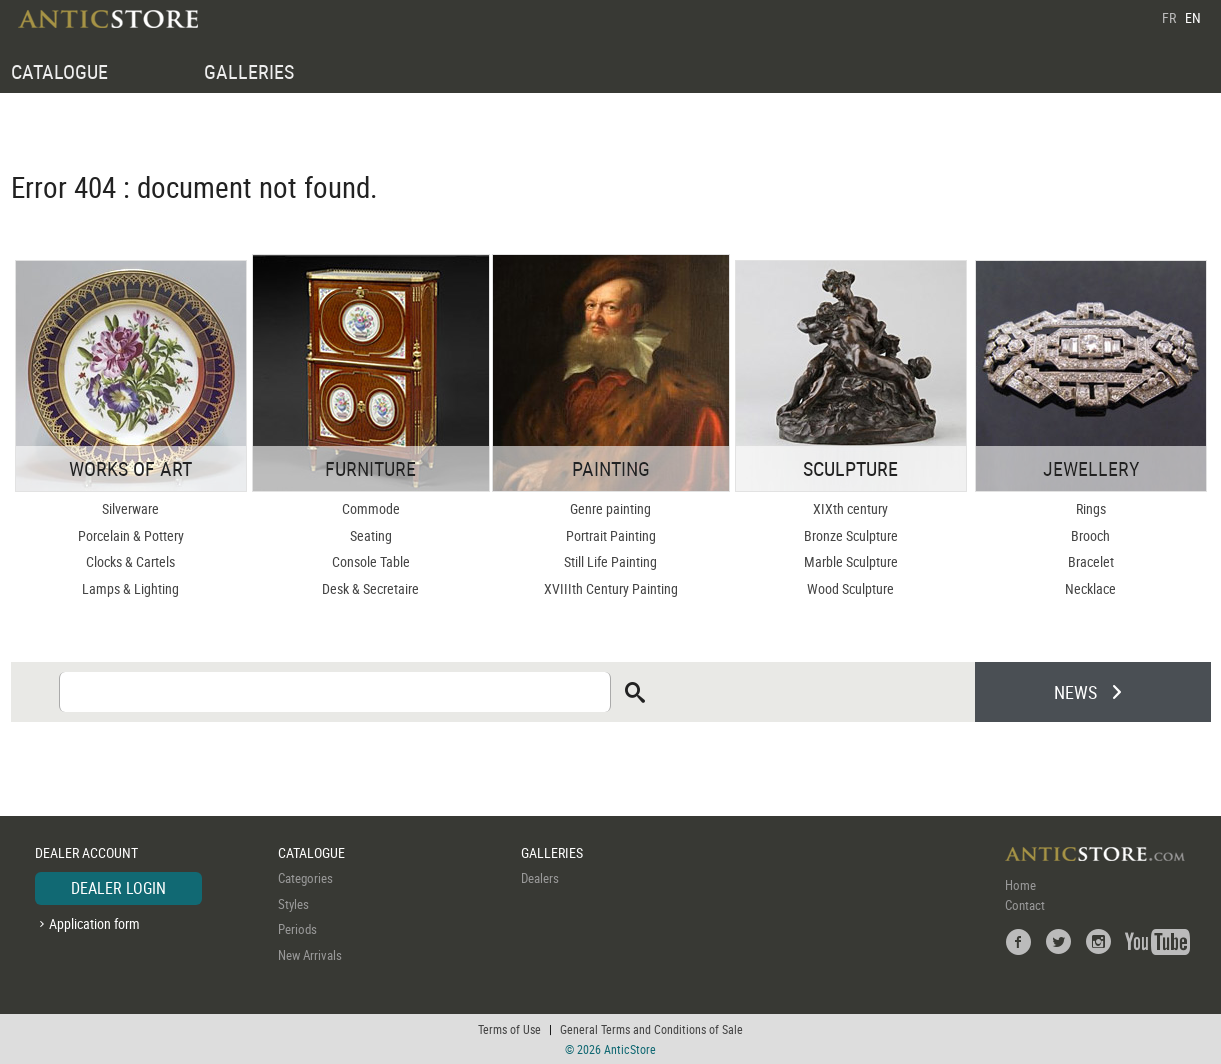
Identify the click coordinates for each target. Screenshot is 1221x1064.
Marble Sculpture (851, 561)
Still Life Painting (610, 561)
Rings (1091, 508)
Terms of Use (509, 1029)
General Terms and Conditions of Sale (651, 1029)
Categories (305, 878)
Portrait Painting (611, 535)
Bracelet (1091, 561)
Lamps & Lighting (130, 588)
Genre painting (610, 508)
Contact (1025, 905)
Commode (371, 508)
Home (1020, 885)
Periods (297, 929)
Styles (293, 904)
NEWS (1075, 692)
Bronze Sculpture (851, 535)
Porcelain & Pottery (131, 535)
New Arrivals (310, 955)
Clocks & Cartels (130, 561)
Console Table (371, 561)
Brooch (1090, 535)
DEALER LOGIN (118, 888)
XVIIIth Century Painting (611, 588)
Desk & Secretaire (370, 588)
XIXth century (850, 508)
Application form (94, 923)
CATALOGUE (59, 71)
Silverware (130, 508)
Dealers (540, 878)
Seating (371, 535)
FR (1169, 17)
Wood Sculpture (850, 588)
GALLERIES (249, 71)
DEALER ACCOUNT (86, 852)
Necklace (1090, 588)
